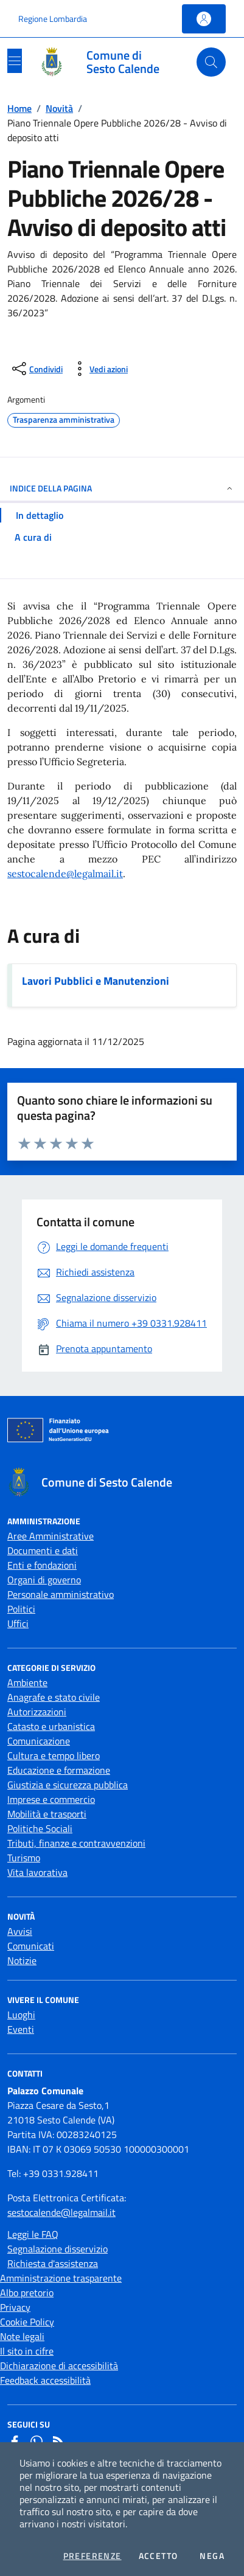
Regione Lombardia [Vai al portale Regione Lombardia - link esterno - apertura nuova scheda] (52, 18)
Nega (212, 2556)
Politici (21, 1609)
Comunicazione (38, 1741)
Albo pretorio (27, 2292)
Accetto (158, 2556)
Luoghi (21, 2014)
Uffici (18, 1623)
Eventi (20, 2029)
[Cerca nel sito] (211, 62)
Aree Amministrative (50, 1536)
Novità (59, 108)
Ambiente (27, 1682)
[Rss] (58, 2441)
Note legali (22, 2336)
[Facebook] (14, 2441)
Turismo (23, 1857)
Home (19, 108)
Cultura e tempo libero (53, 1755)
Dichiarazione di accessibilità (59, 2365)
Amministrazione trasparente (61, 2278)
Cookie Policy (27, 2321)
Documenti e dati (42, 1550)
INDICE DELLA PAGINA (122, 488)
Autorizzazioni (36, 1711)
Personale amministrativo (60, 1594)
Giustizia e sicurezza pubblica (67, 1784)
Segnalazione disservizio (57, 2248)
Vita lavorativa (37, 1872)
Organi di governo (44, 1579)
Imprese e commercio (51, 1799)
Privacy (15, 2307)
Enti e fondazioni (42, 1565)
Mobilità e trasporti (46, 1814)
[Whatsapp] (36, 2441)
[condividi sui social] (36, 368)
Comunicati (30, 1946)
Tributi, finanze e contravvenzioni (76, 1843)
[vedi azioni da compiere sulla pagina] (99, 368)
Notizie (22, 1960)
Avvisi (19, 1931)
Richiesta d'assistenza (52, 2263)
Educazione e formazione (58, 1770)
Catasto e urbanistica (51, 1726)
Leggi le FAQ (32, 2234)
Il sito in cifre (27, 2351)
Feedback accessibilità (45, 2380)
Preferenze (92, 2556)
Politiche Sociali (39, 1828)
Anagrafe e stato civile (53, 1697)
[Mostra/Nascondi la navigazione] (14, 61)
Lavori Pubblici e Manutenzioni (95, 981)
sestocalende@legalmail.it (65, 873)
